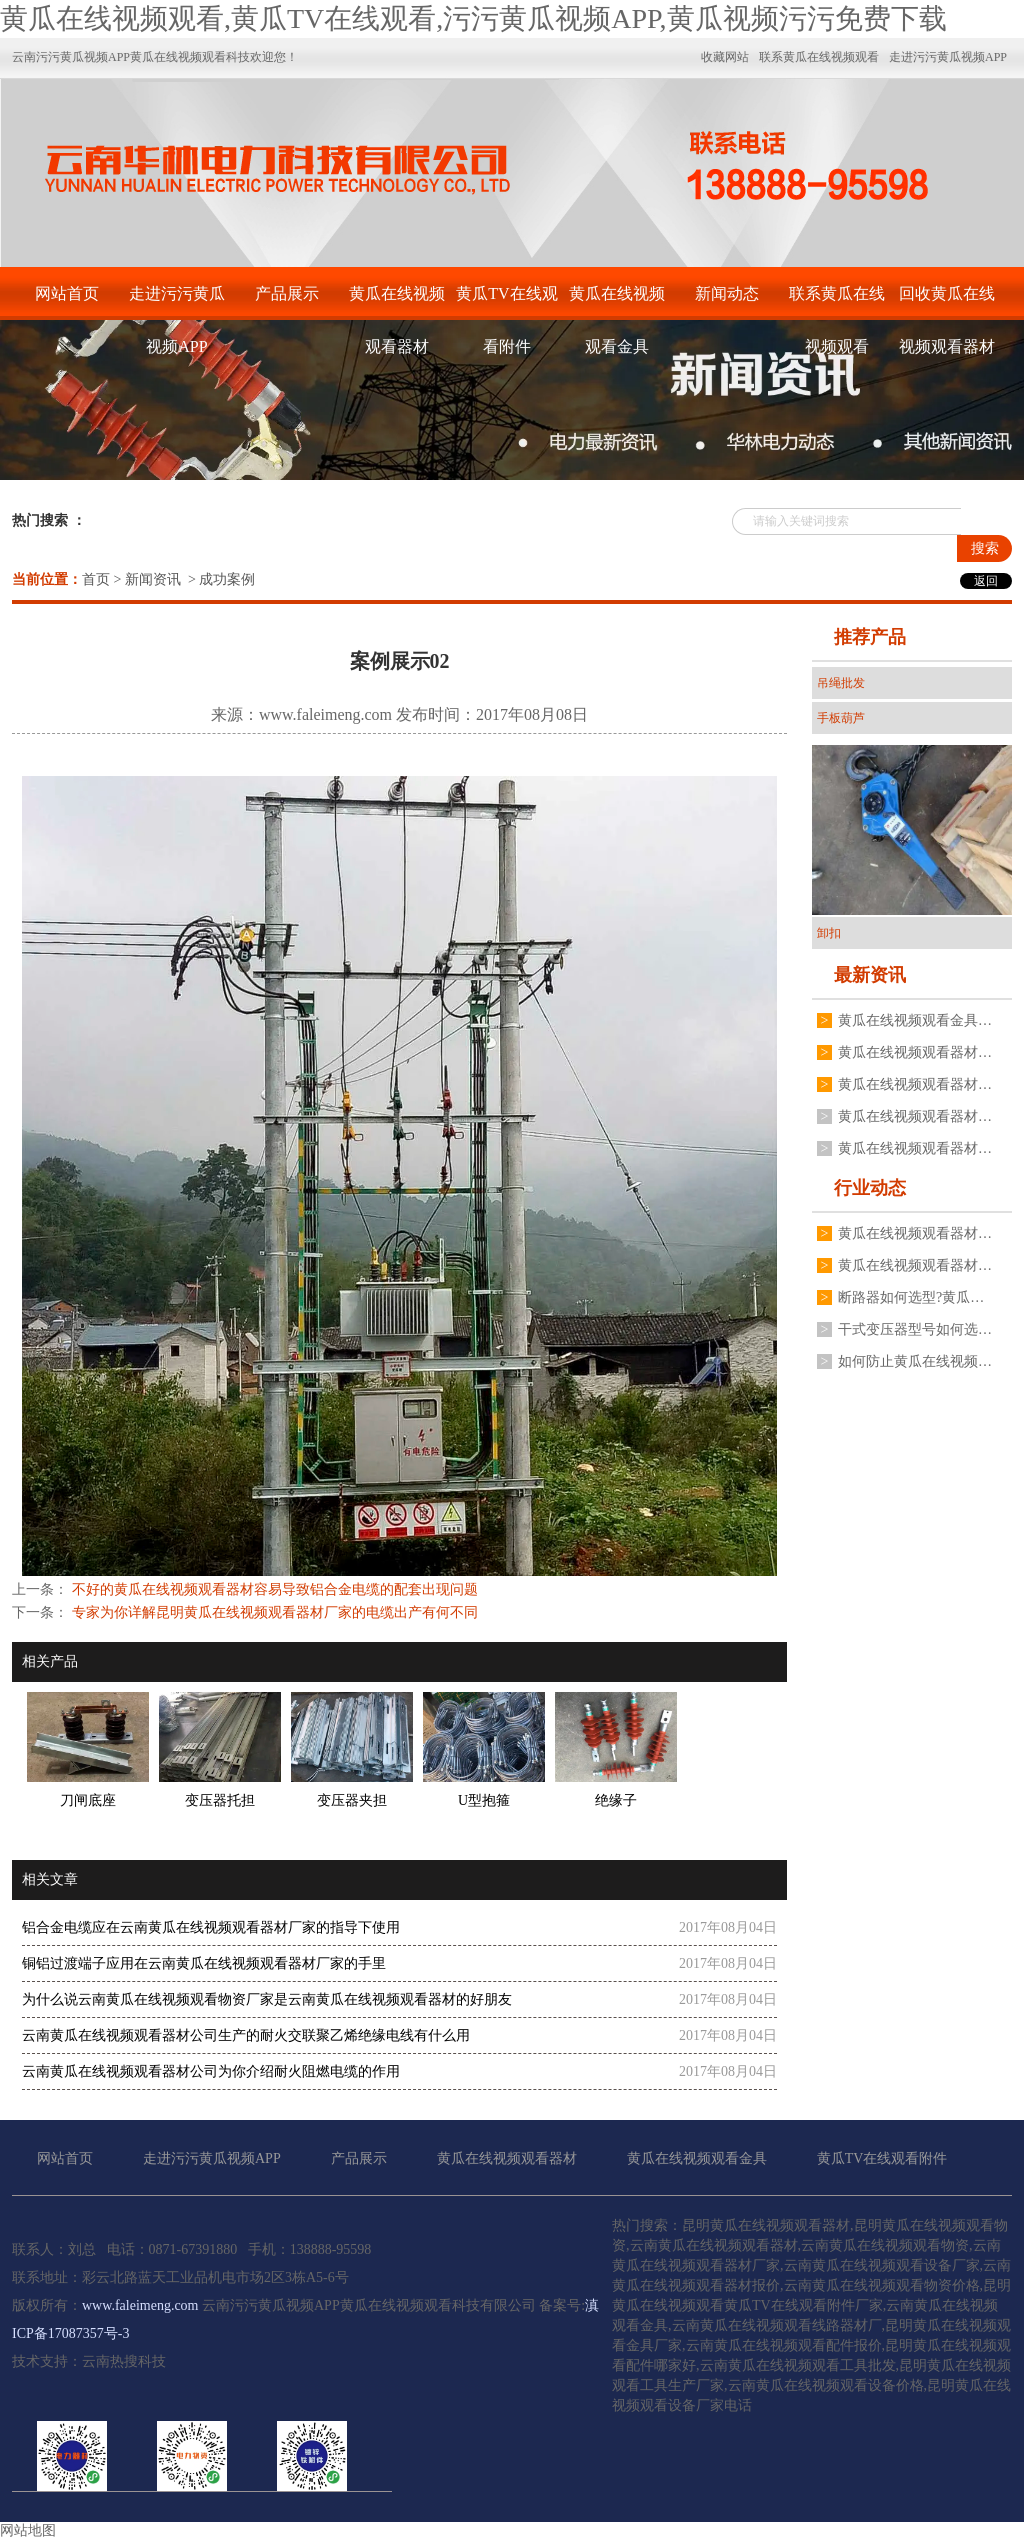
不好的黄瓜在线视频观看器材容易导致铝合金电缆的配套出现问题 (273, 1589)
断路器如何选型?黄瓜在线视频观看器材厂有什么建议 (915, 1297)
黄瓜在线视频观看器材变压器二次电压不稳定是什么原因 (915, 1265)
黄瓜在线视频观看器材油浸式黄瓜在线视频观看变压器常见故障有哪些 (915, 1084)
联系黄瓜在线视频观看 (837, 302)
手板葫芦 (841, 718)
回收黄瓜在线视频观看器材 (947, 302)
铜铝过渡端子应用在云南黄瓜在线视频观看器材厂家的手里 (204, 1963)
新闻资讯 (153, 579)
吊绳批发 (841, 683)
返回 (986, 581)
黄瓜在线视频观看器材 (397, 302)
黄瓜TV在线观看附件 (506, 302)
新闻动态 (727, 293)
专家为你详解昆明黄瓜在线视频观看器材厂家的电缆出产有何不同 (273, 1612)
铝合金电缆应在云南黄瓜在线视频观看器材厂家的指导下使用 (211, 1927)
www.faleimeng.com (325, 714)
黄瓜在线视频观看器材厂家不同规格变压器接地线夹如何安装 (915, 1116)
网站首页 (67, 293)
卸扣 (829, 933)
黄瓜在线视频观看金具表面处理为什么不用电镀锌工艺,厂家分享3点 (915, 1020)
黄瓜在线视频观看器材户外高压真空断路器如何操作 (915, 1052)
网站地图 (28, 2530)
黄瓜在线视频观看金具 (617, 302)
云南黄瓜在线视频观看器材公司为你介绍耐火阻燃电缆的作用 (211, 2071)
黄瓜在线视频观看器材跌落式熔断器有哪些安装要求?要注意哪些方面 (915, 1233)
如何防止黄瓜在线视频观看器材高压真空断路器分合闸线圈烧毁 (915, 1361)
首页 (96, 579)
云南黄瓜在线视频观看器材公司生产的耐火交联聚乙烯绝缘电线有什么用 (246, 2035)
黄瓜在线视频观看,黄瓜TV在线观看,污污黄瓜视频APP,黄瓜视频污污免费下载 (473, 18)
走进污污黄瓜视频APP (177, 302)
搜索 (985, 548)
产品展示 (287, 293)
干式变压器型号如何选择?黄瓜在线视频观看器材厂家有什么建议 (915, 1329)
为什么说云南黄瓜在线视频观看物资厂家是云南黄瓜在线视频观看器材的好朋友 (267, 1999)
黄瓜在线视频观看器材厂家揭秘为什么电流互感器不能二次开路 (915, 1148)
